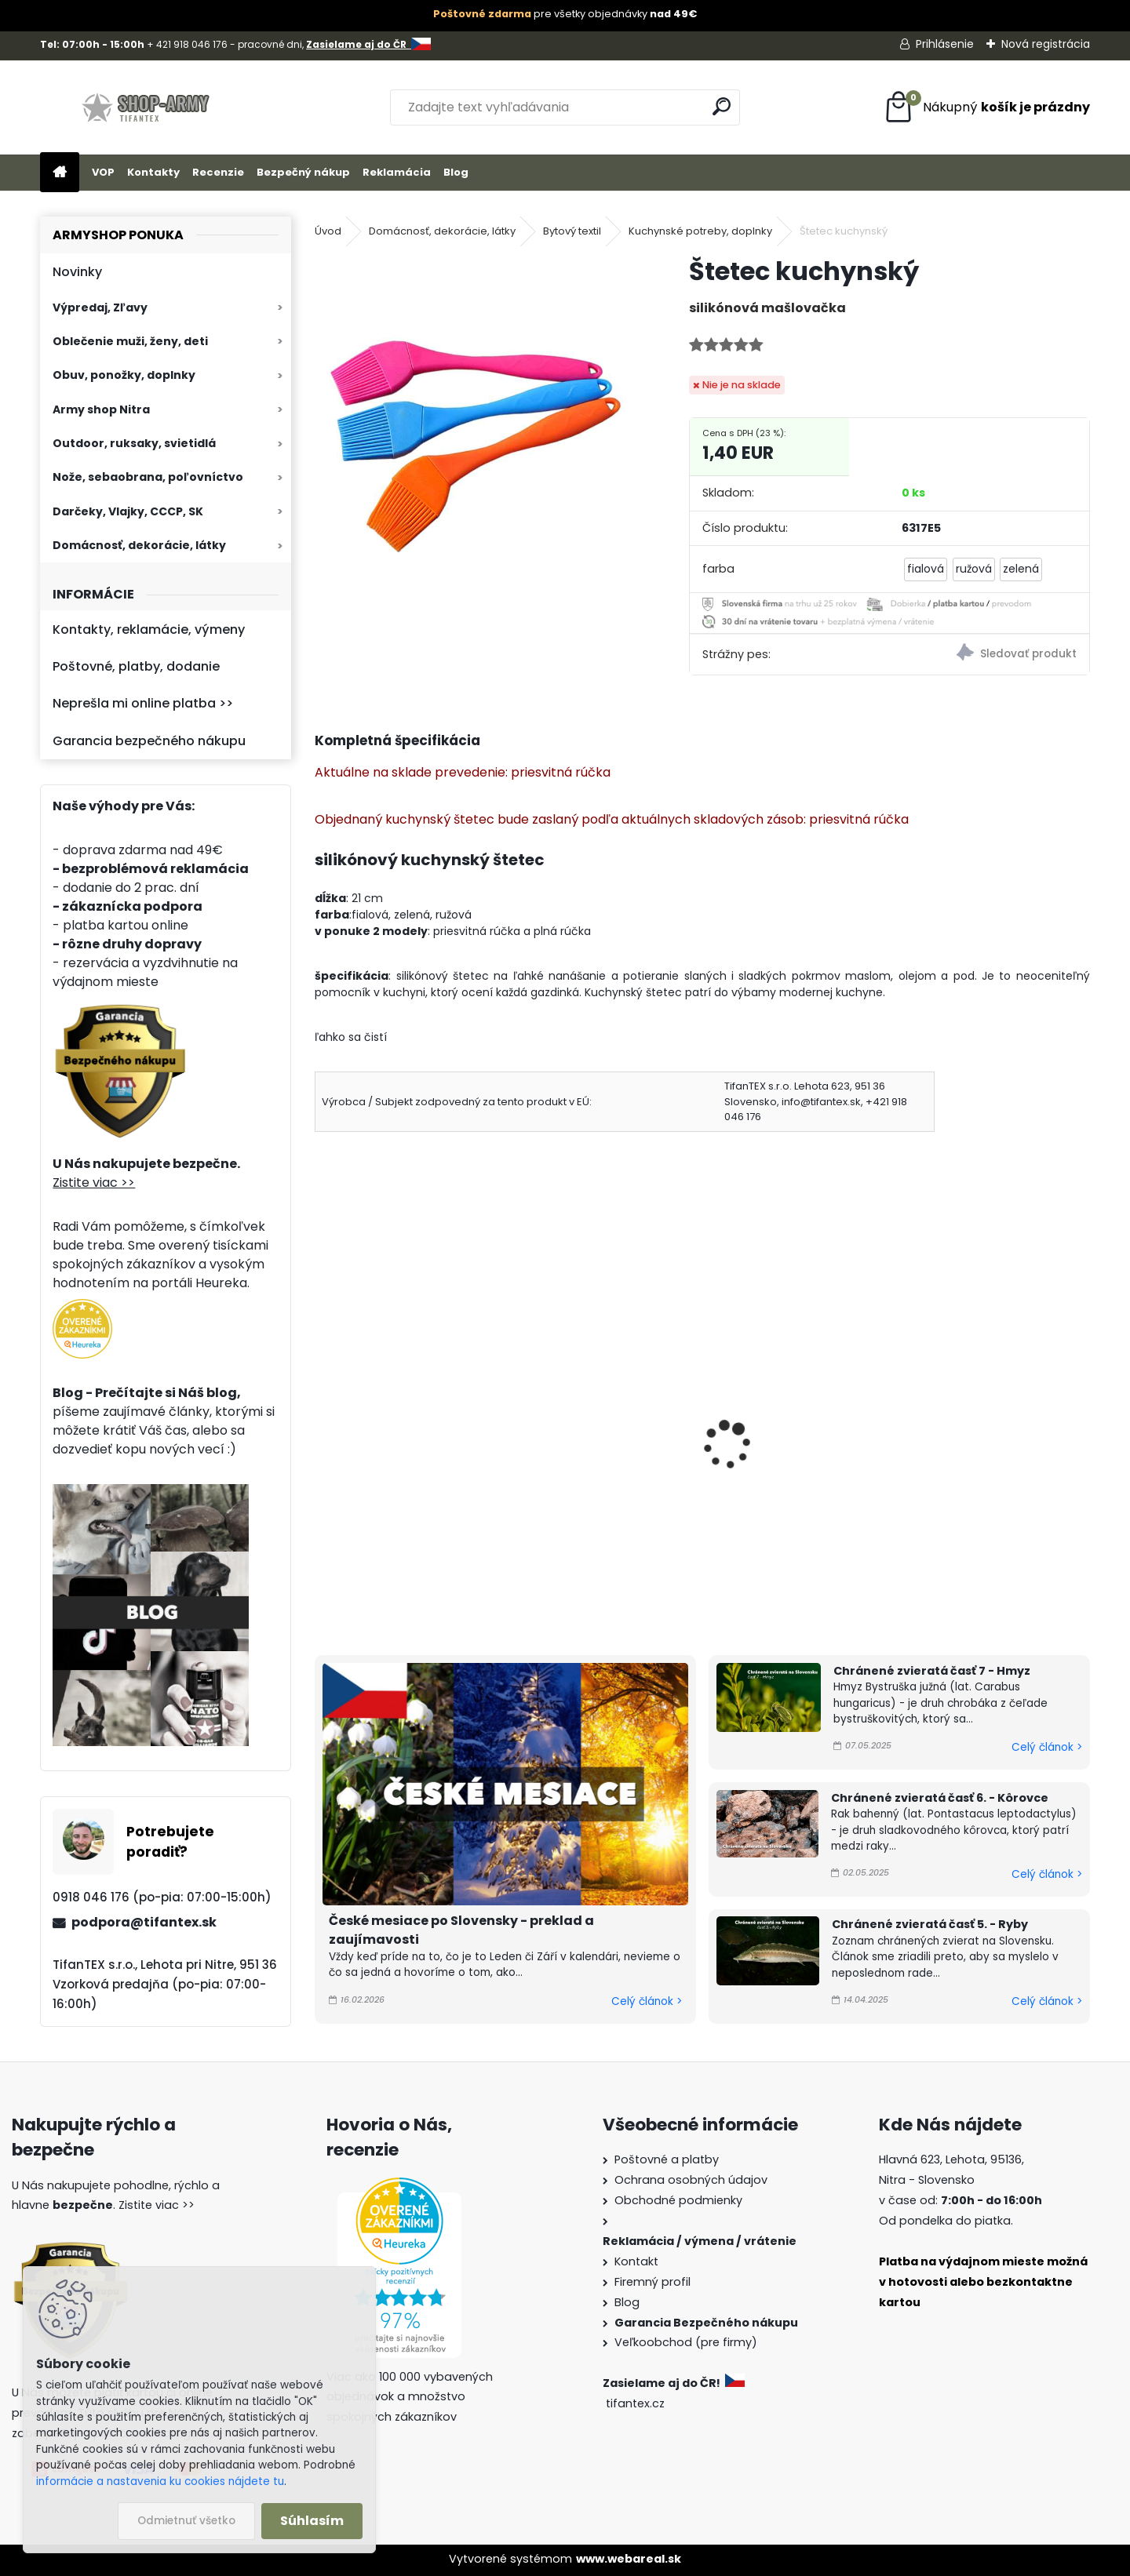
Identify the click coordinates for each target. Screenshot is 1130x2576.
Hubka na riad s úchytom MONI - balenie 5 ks (994, 1438)
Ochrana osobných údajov (690, 2180)
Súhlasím (312, 2521)
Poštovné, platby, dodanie (136, 666)
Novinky (77, 272)
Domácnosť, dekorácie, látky (139, 545)
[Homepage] (59, 173)
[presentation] (321, 1423)
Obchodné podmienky (678, 2200)
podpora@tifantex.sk (144, 1922)
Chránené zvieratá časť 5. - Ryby (930, 1924)
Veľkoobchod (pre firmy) (685, 2342)
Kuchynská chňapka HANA (801, 1429)
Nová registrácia (1045, 44)
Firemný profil (652, 2282)
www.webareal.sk (628, 2559)
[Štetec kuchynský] (476, 416)
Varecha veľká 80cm (389, 1429)
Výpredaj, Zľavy (100, 307)
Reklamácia (397, 172)
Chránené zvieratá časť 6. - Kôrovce (939, 1798)
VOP (103, 172)
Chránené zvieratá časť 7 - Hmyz (931, 1671)
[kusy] (354, 1570)
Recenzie (218, 172)
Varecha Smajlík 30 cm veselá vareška (593, 1438)
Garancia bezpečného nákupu (149, 741)
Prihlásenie (945, 44)
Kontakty (153, 172)
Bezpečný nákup (303, 172)
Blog (455, 172)
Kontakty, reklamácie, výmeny (149, 629)
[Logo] (148, 107)
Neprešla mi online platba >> (143, 703)
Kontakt (636, 2261)
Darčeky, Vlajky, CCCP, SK (128, 511)
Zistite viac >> (94, 1182)
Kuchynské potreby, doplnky (700, 231)
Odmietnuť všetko (186, 2520)
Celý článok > (646, 2001)
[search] (722, 106)
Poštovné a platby (666, 2159)
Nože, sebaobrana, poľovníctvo (148, 477)
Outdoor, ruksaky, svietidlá (134, 443)
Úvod (328, 231)
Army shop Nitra (101, 409)
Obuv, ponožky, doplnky (124, 375)
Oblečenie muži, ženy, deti (130, 341)
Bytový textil (572, 231)
